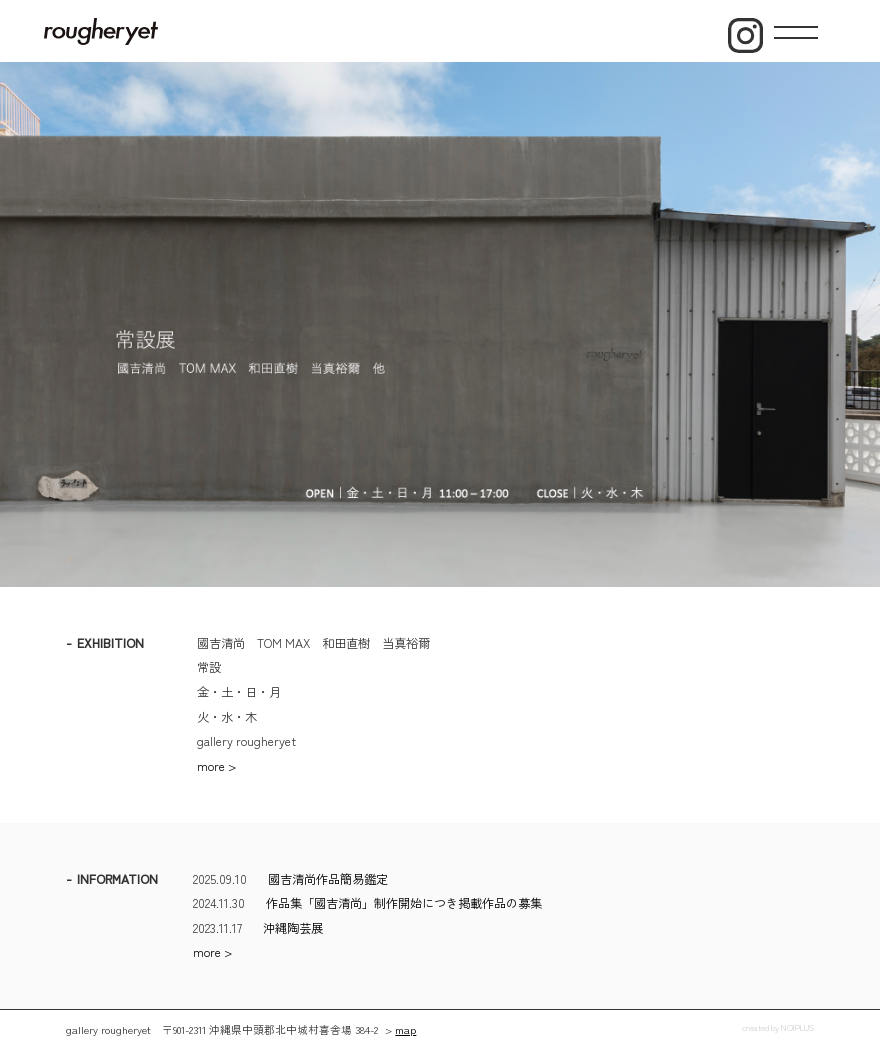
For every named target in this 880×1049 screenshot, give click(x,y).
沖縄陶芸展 (293, 928)
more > (216, 766)
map (405, 1029)
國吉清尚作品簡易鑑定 (328, 879)
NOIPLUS (797, 1027)
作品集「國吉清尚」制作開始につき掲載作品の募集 (404, 903)
